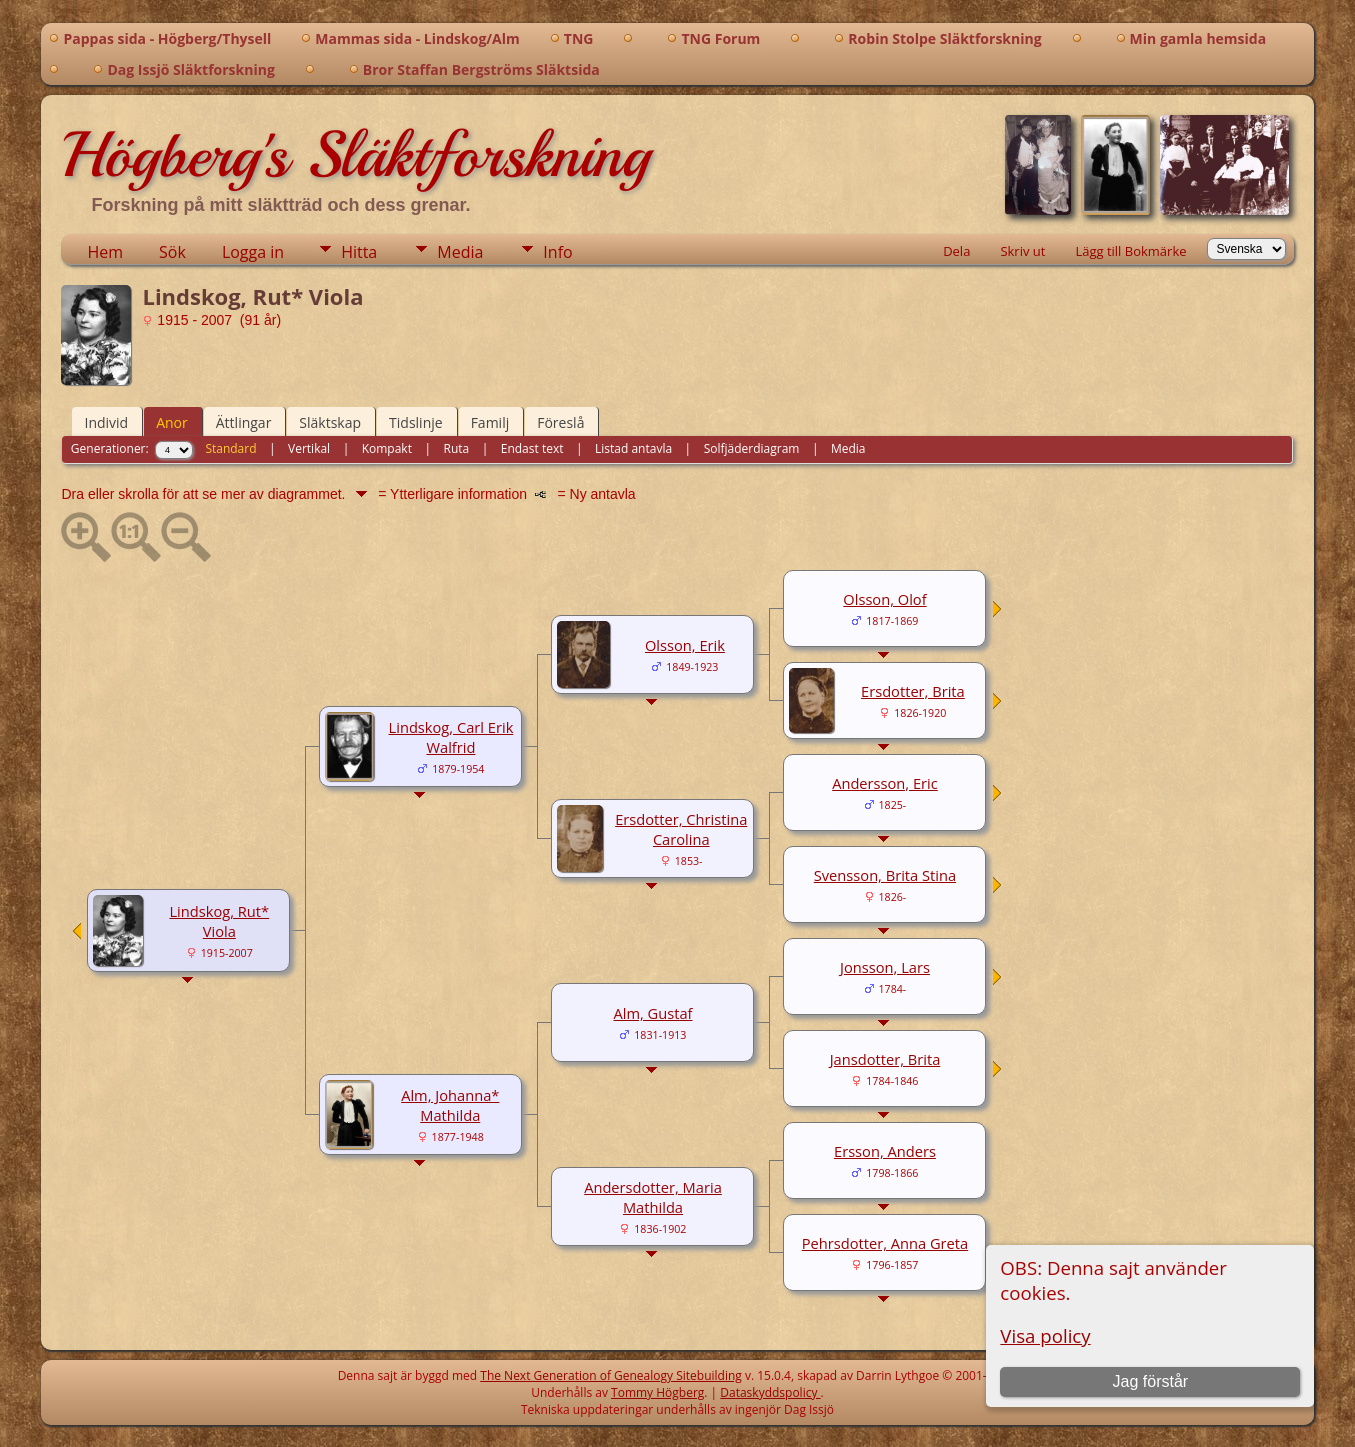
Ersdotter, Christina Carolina (681, 829)
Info (557, 252)
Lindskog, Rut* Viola (219, 921)
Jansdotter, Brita (885, 1059)
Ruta (457, 448)
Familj (490, 422)
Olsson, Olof (884, 599)
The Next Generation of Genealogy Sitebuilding (611, 1375)
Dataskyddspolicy (770, 1392)
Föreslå (560, 422)
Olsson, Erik (685, 645)
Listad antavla (633, 448)
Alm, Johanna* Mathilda (450, 1105)
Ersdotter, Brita (913, 691)
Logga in (253, 252)
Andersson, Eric (885, 783)
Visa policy (1045, 1335)
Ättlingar (244, 422)
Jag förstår (1151, 1381)
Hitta (359, 252)
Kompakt (387, 448)
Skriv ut (1022, 251)
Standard (230, 448)
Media (460, 252)
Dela (956, 251)
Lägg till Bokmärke (1130, 251)
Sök (172, 252)
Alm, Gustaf (652, 1013)
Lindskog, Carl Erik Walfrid (451, 737)
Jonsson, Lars (885, 967)
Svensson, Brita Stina (885, 875)
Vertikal (309, 448)
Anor (172, 422)
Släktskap (330, 422)
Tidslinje (416, 422)
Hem (105, 252)
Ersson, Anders (885, 1151)
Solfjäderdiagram (752, 448)
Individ (106, 422)
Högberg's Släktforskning (355, 155)
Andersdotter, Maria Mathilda (653, 1197)
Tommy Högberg (657, 1392)
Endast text (532, 448)
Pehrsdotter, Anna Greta (885, 1243)
